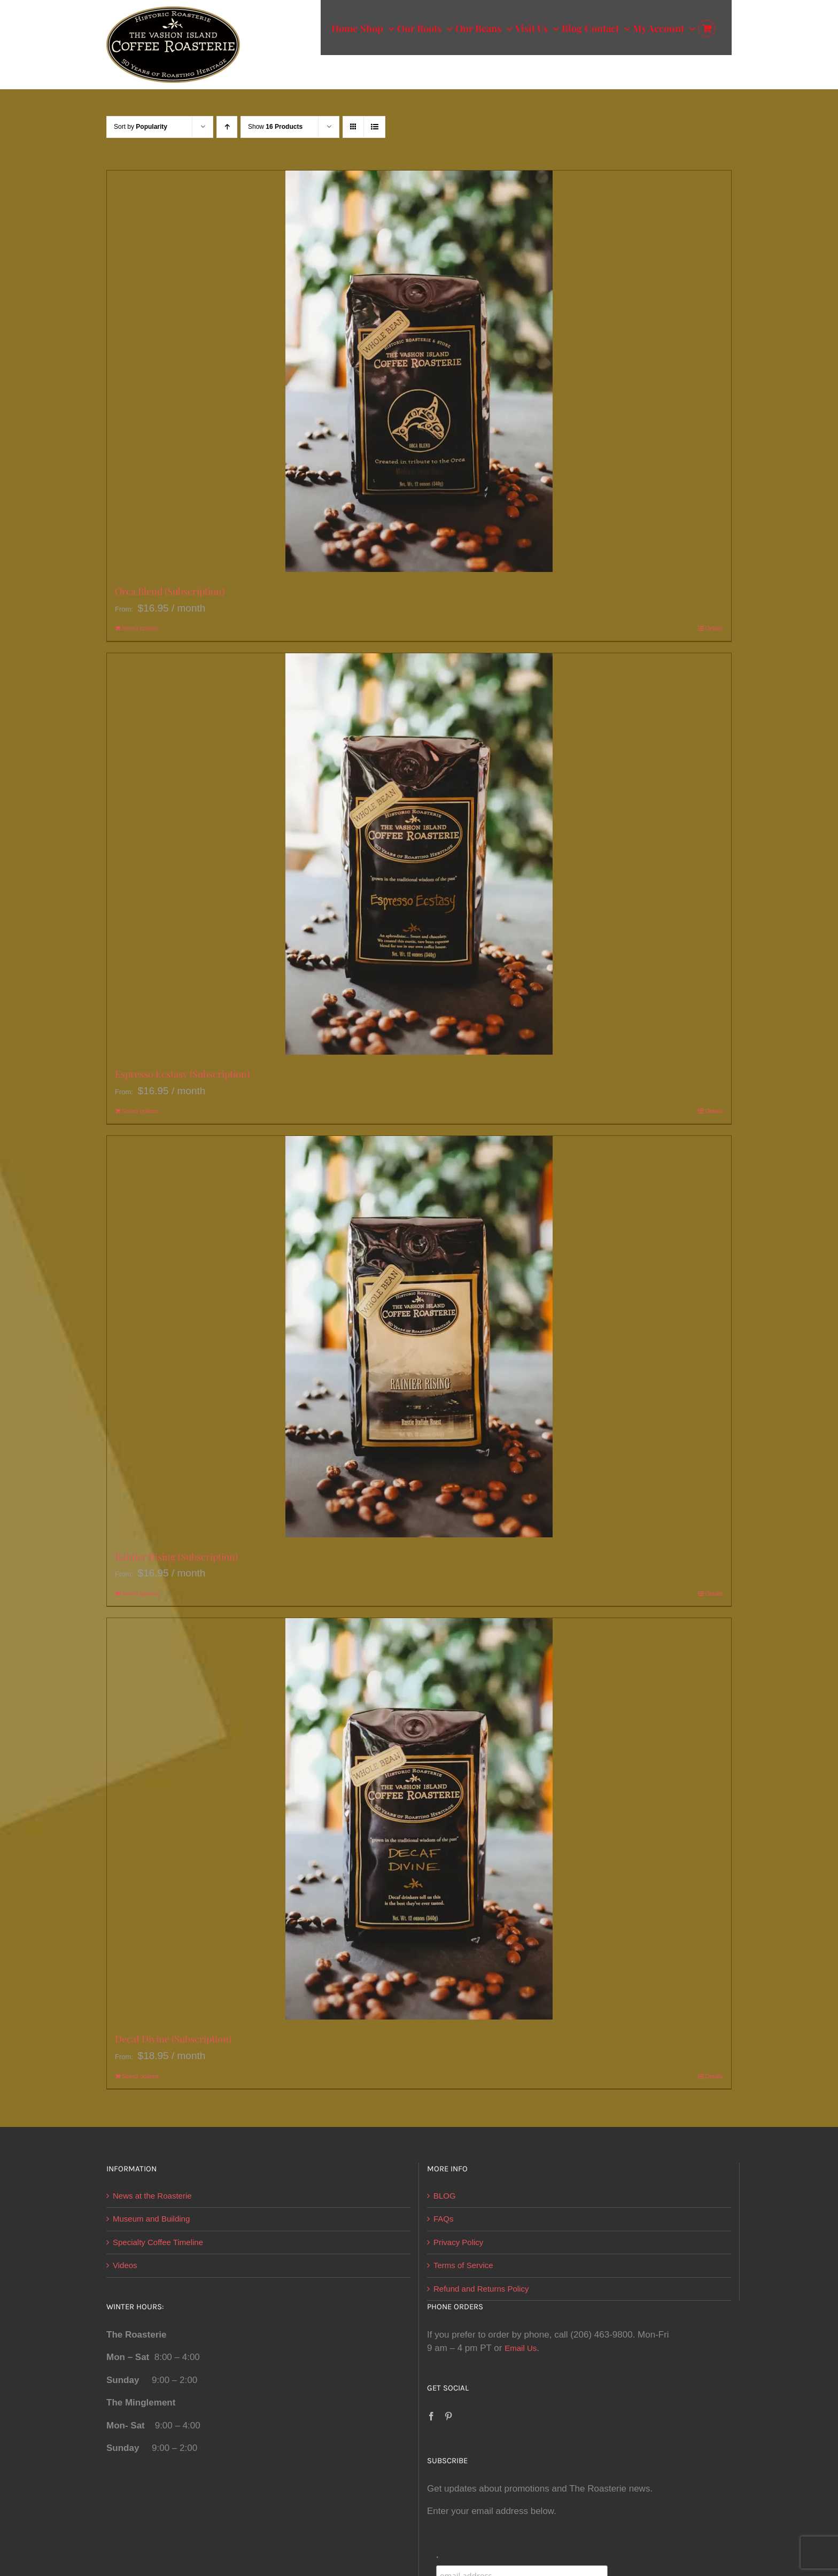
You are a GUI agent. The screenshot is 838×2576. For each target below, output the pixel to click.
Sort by (140, 126)
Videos (125, 2265)
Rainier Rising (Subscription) (176, 1556)
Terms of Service (463, 2265)
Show (275, 126)
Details (714, 628)
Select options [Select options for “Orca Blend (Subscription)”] (140, 628)
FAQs (443, 2218)
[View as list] (374, 127)
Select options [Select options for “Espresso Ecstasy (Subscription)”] (140, 1111)
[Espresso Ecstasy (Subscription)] (419, 854)
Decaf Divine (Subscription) (173, 2038)
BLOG (444, 2195)
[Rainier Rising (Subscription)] (419, 1336)
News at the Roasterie (152, 2195)
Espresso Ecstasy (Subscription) (182, 1073)
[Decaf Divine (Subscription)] (419, 1819)
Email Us (521, 2348)
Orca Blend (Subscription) (169, 591)
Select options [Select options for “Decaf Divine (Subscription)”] (140, 2076)
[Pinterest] (448, 2416)
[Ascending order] (226, 127)
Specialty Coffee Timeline (158, 2242)
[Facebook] (431, 2416)
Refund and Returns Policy (481, 2288)
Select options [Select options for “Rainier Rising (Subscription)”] (140, 1593)
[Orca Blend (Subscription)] (419, 371)
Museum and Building (151, 2218)
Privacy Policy (458, 2242)
